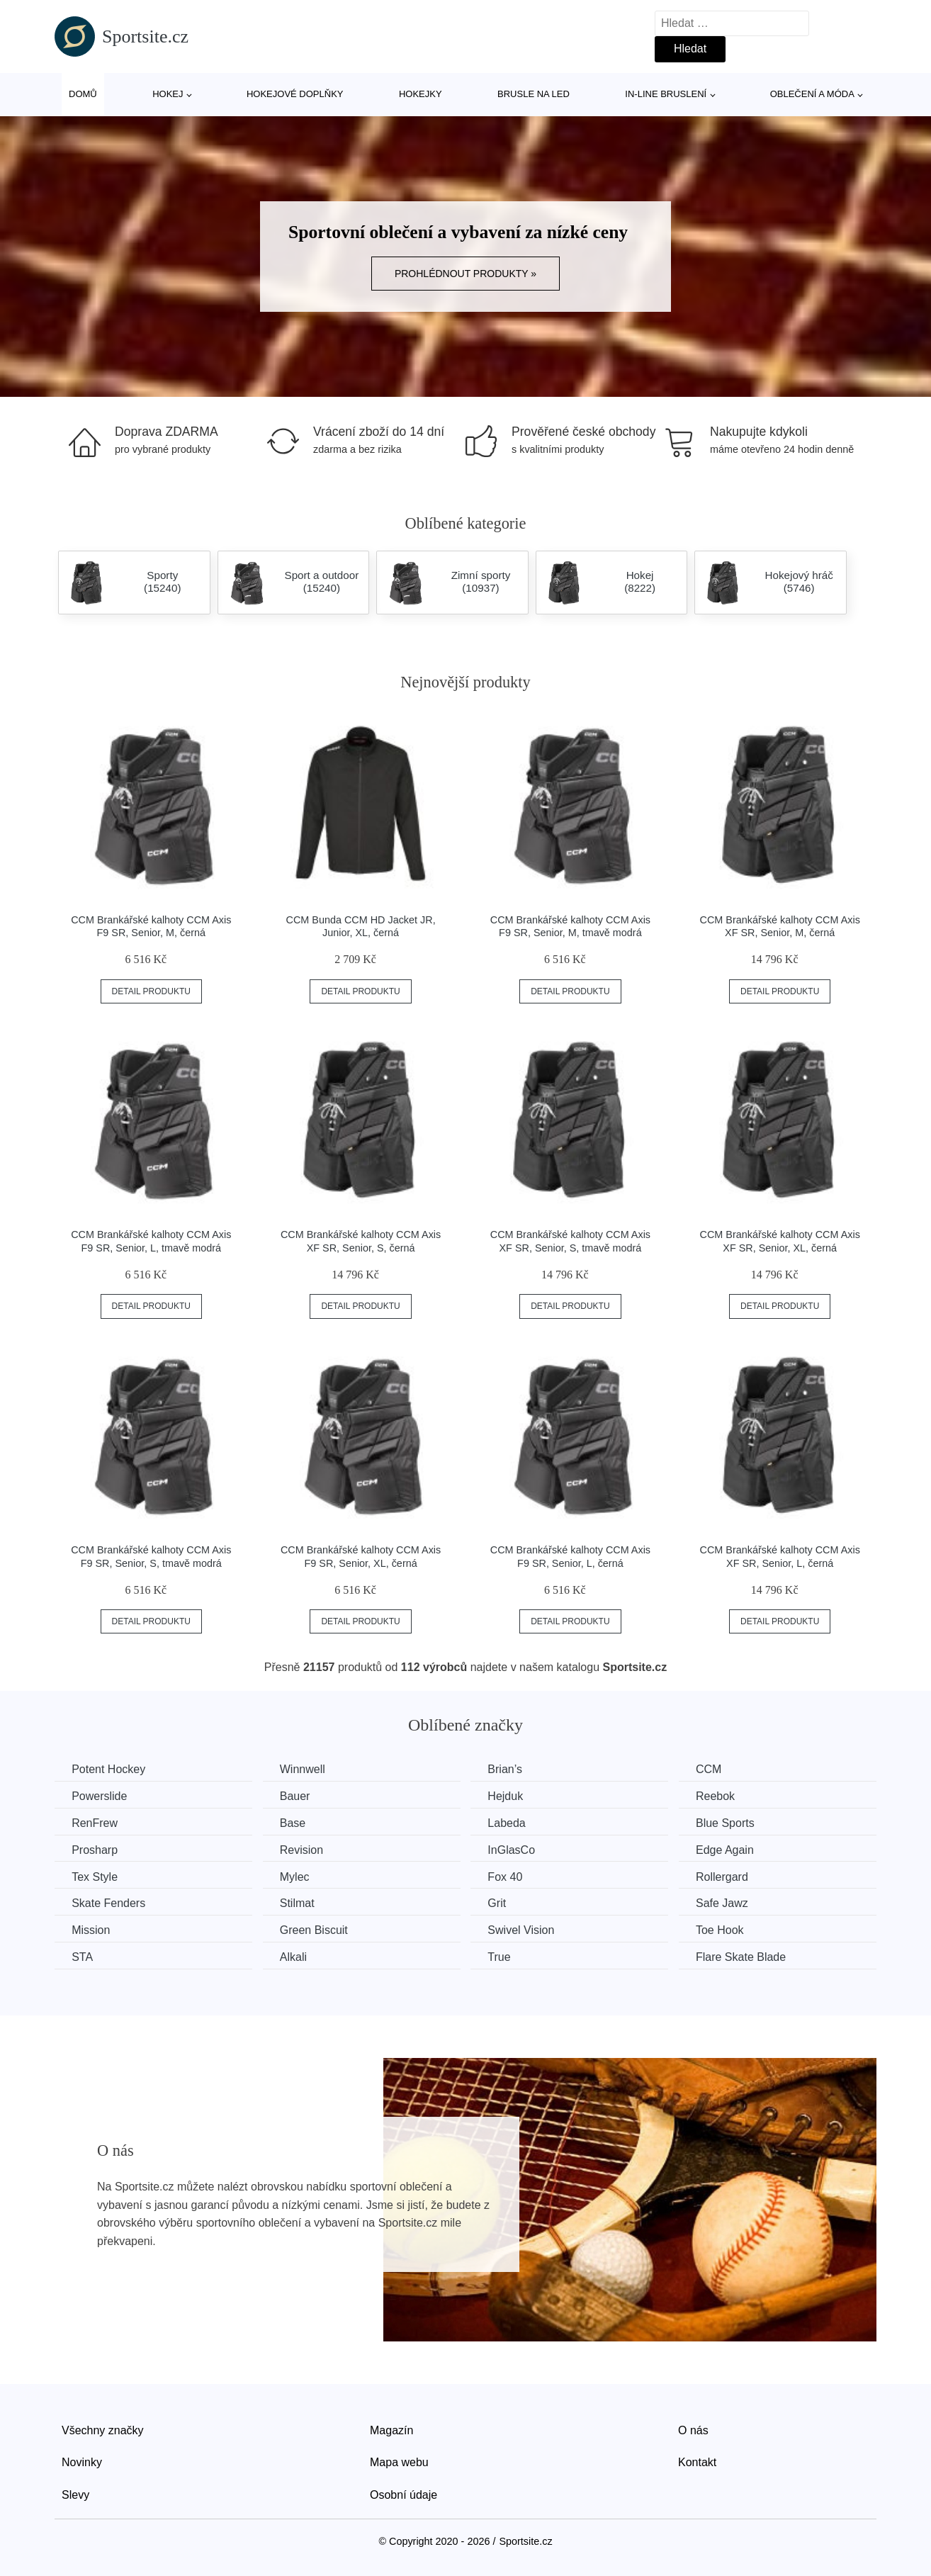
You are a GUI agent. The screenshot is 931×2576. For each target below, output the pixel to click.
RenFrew (95, 1823)
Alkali (296, 1956)
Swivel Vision (527, 1929)
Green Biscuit (317, 1929)
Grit (503, 1902)
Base (296, 1823)
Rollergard (731, 1876)
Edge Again (734, 1849)
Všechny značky (103, 2429)
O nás (693, 2429)
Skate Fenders (109, 1902)
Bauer (298, 1796)
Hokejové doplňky (295, 94)
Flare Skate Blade (750, 1956)
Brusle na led (533, 94)
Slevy (75, 2493)
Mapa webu (399, 2462)
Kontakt (697, 2462)
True (505, 1956)
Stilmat (300, 1902)
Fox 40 (511, 1876)
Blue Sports (734, 1823)
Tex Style (95, 1876)
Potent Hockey (109, 1769)
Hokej (167, 94)
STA (83, 1956)
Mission (91, 1929)
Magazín (391, 2429)
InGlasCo (517, 1849)
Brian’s (511, 1769)
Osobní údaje (403, 2493)
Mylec (298, 1876)
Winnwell (306, 1769)
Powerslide (100, 1796)
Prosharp (95, 1849)
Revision (305, 1849)
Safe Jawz (731, 1902)
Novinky (82, 2462)
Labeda (512, 1823)
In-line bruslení (665, 94)
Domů (83, 94)
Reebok (724, 1796)
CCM (717, 1769)
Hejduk (511, 1796)
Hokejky (420, 94)
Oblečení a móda (812, 94)
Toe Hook (729, 1929)
